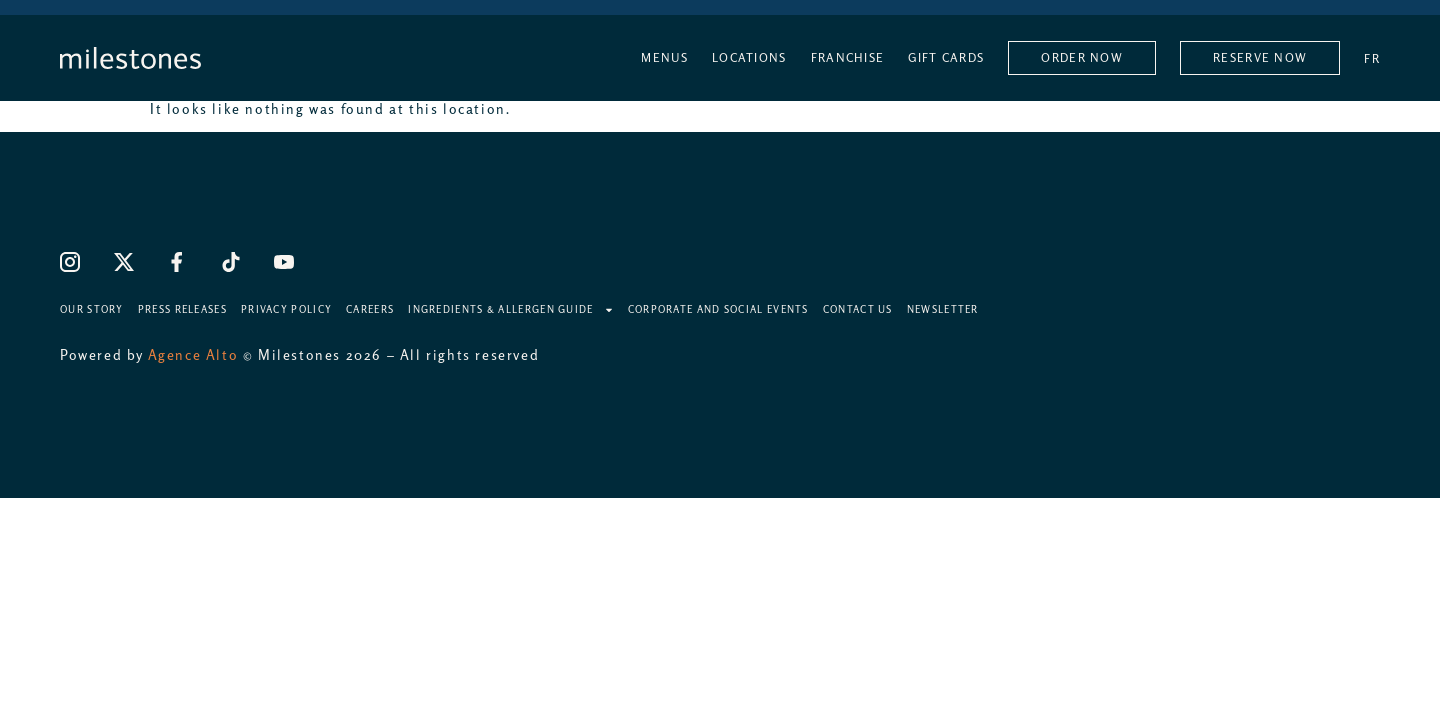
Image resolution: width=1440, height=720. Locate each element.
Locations (749, 58)
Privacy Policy (286, 309)
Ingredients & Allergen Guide (510, 309)
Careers (370, 309)
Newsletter (943, 309)
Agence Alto (193, 355)
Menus (664, 58)
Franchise (848, 58)
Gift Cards (946, 58)
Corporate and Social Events (718, 309)
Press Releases (182, 309)
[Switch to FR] (1372, 58)
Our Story (92, 309)
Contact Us (858, 309)
